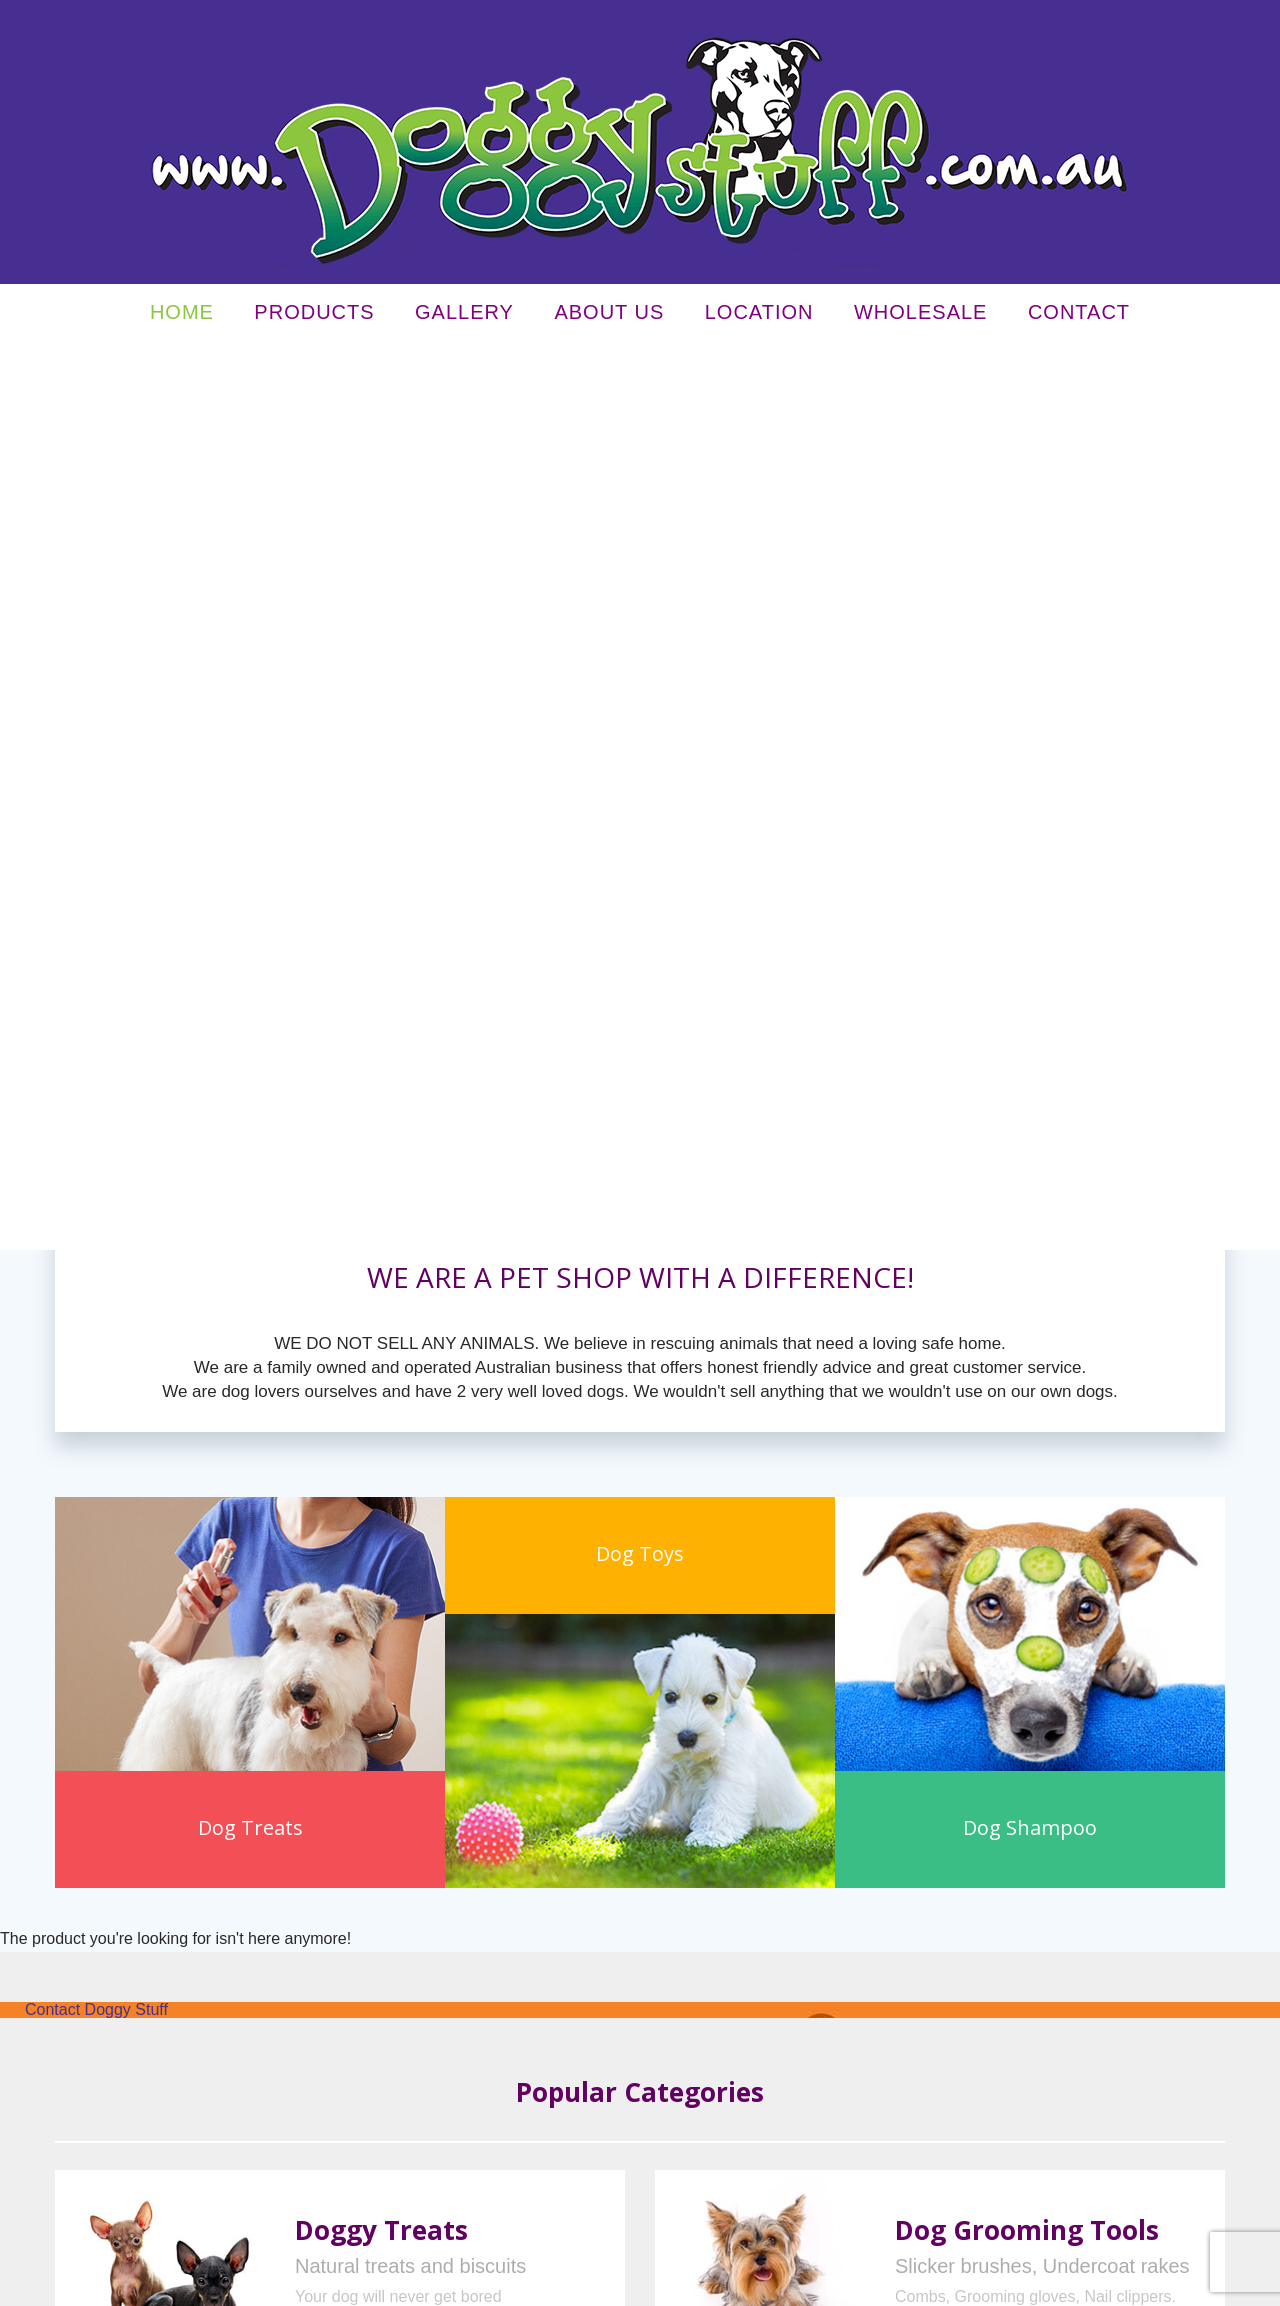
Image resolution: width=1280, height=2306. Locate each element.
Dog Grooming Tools (1027, 1325)
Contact (1079, 317)
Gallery (464, 317)
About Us (609, 317)
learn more (333, 1443)
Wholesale (920, 317)
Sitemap (432, 2283)
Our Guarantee (826, 1930)
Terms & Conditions (350, 2283)
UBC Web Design (957, 2283)
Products (314, 317)
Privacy (269, 2283)
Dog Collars (365, 1561)
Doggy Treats (381, 1325)
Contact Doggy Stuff (96, 1104)
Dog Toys (950, 1561)
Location (759, 317)
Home (182, 317)
